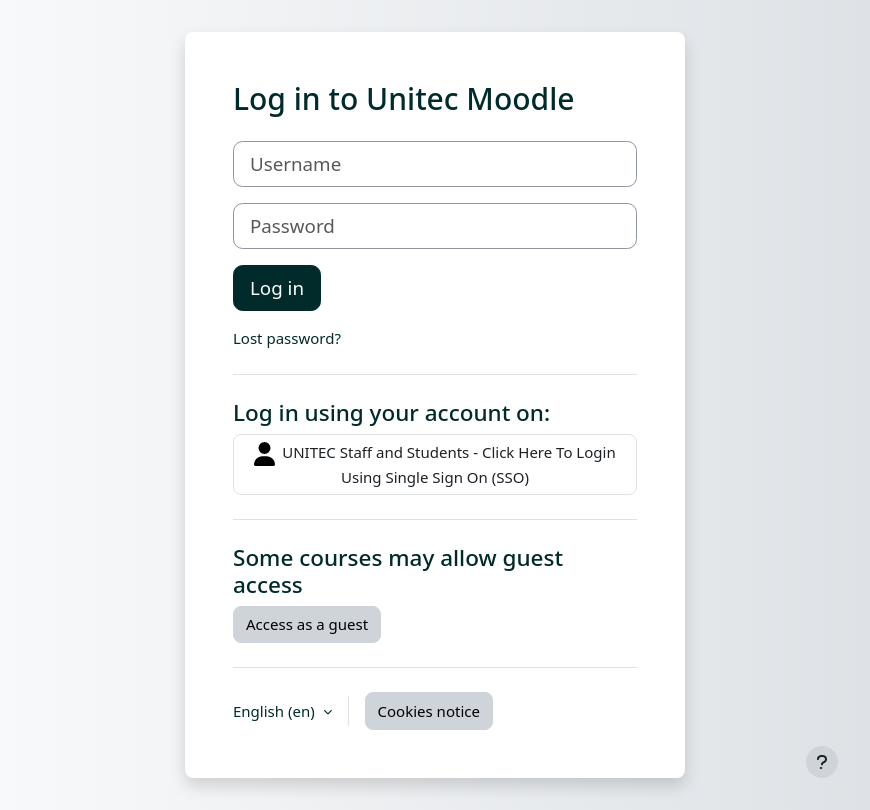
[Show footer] (822, 762)
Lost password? (287, 338)
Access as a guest (307, 624)
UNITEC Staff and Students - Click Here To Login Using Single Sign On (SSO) (434, 464)
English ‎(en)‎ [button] (276, 711)
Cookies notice (429, 711)
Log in (277, 287)
